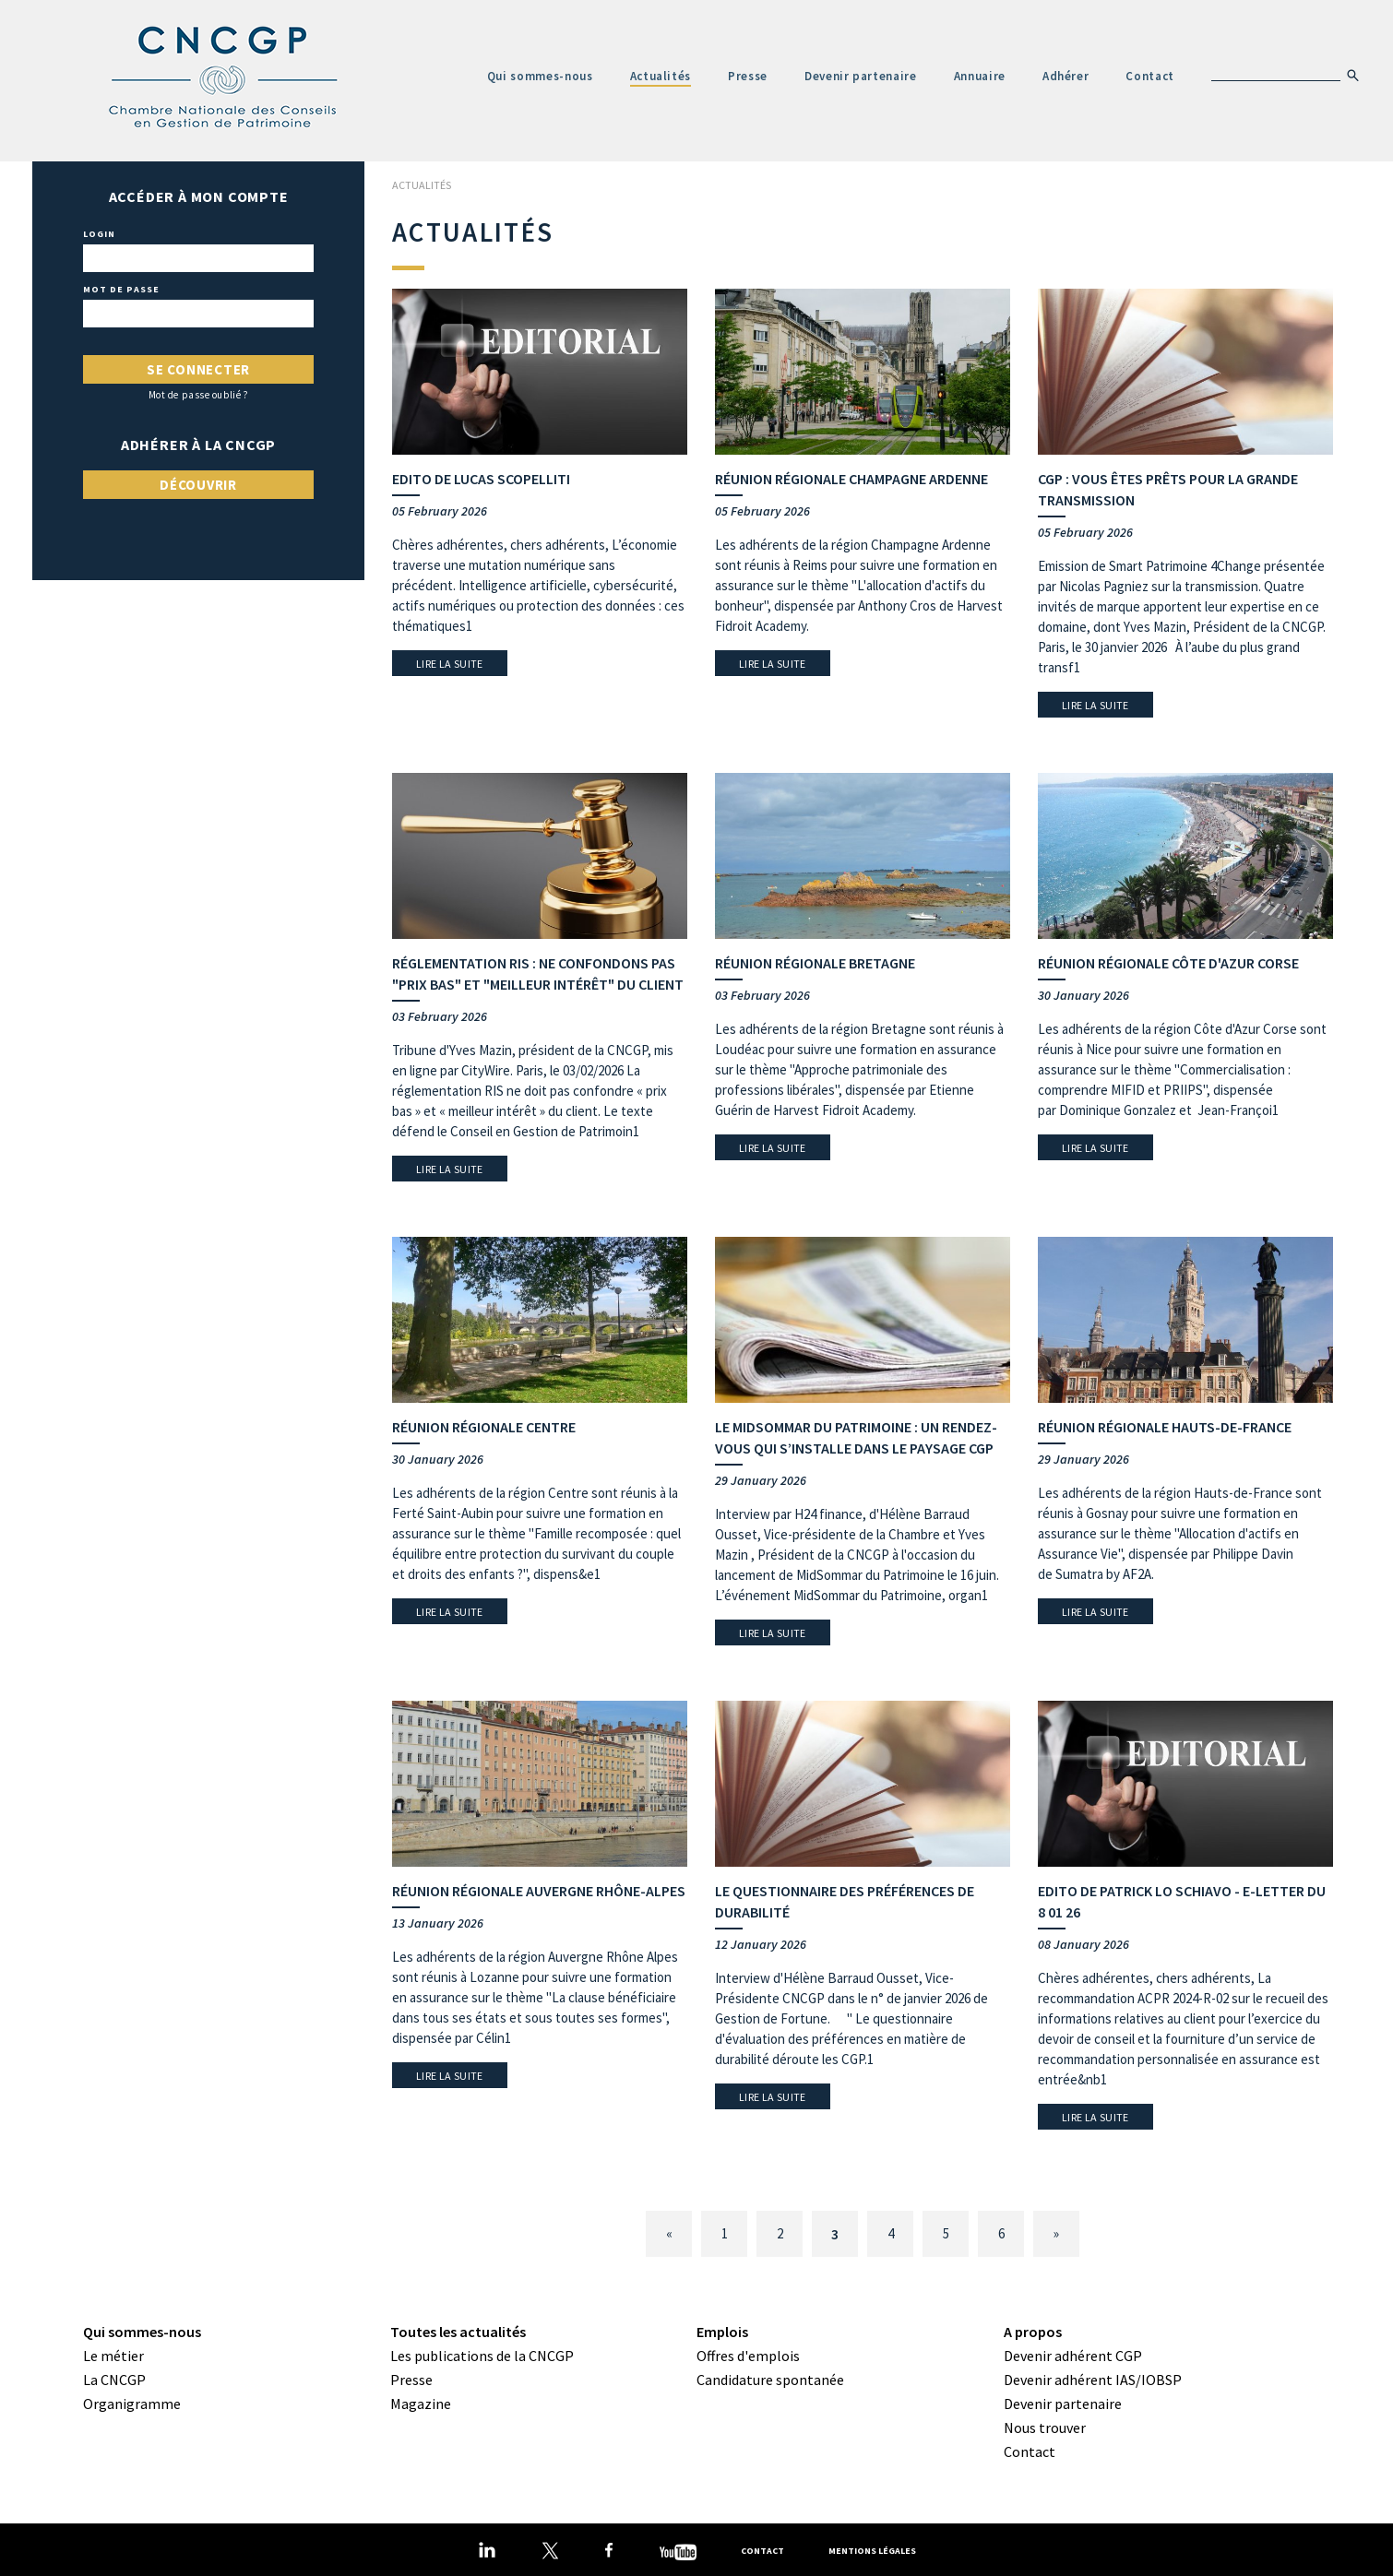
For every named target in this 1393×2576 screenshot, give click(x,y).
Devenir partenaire (860, 76)
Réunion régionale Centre (484, 1427)
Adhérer (1065, 76)
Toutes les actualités (458, 2331)
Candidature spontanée (770, 2379)
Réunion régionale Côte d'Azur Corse (1168, 963)
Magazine (420, 2403)
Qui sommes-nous (540, 76)
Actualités (661, 76)
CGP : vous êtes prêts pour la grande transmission (1168, 489)
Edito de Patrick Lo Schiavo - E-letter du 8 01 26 (1182, 1901)
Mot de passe (121, 289)
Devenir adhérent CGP (1073, 2355)
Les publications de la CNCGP (482, 2355)
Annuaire (980, 76)
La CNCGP (114, 2379)
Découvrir (198, 484)
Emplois (722, 2331)
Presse (748, 76)
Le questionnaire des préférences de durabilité (844, 1901)
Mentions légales (872, 2551)
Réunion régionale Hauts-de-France (1165, 1427)
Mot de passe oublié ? (199, 395)
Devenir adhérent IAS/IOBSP (1093, 2379)
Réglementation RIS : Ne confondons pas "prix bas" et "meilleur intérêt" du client (538, 973)
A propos (1033, 2331)
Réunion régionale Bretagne (815, 963)
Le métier (113, 2355)
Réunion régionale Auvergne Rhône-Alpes (538, 1891)
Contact (1149, 76)
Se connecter (198, 369)
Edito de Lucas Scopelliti (481, 478)
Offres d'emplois (748, 2355)
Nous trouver (1045, 2427)
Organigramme (132, 2403)
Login (99, 234)
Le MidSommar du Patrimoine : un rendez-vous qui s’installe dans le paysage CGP (856, 1437)
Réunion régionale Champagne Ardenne (851, 478)
